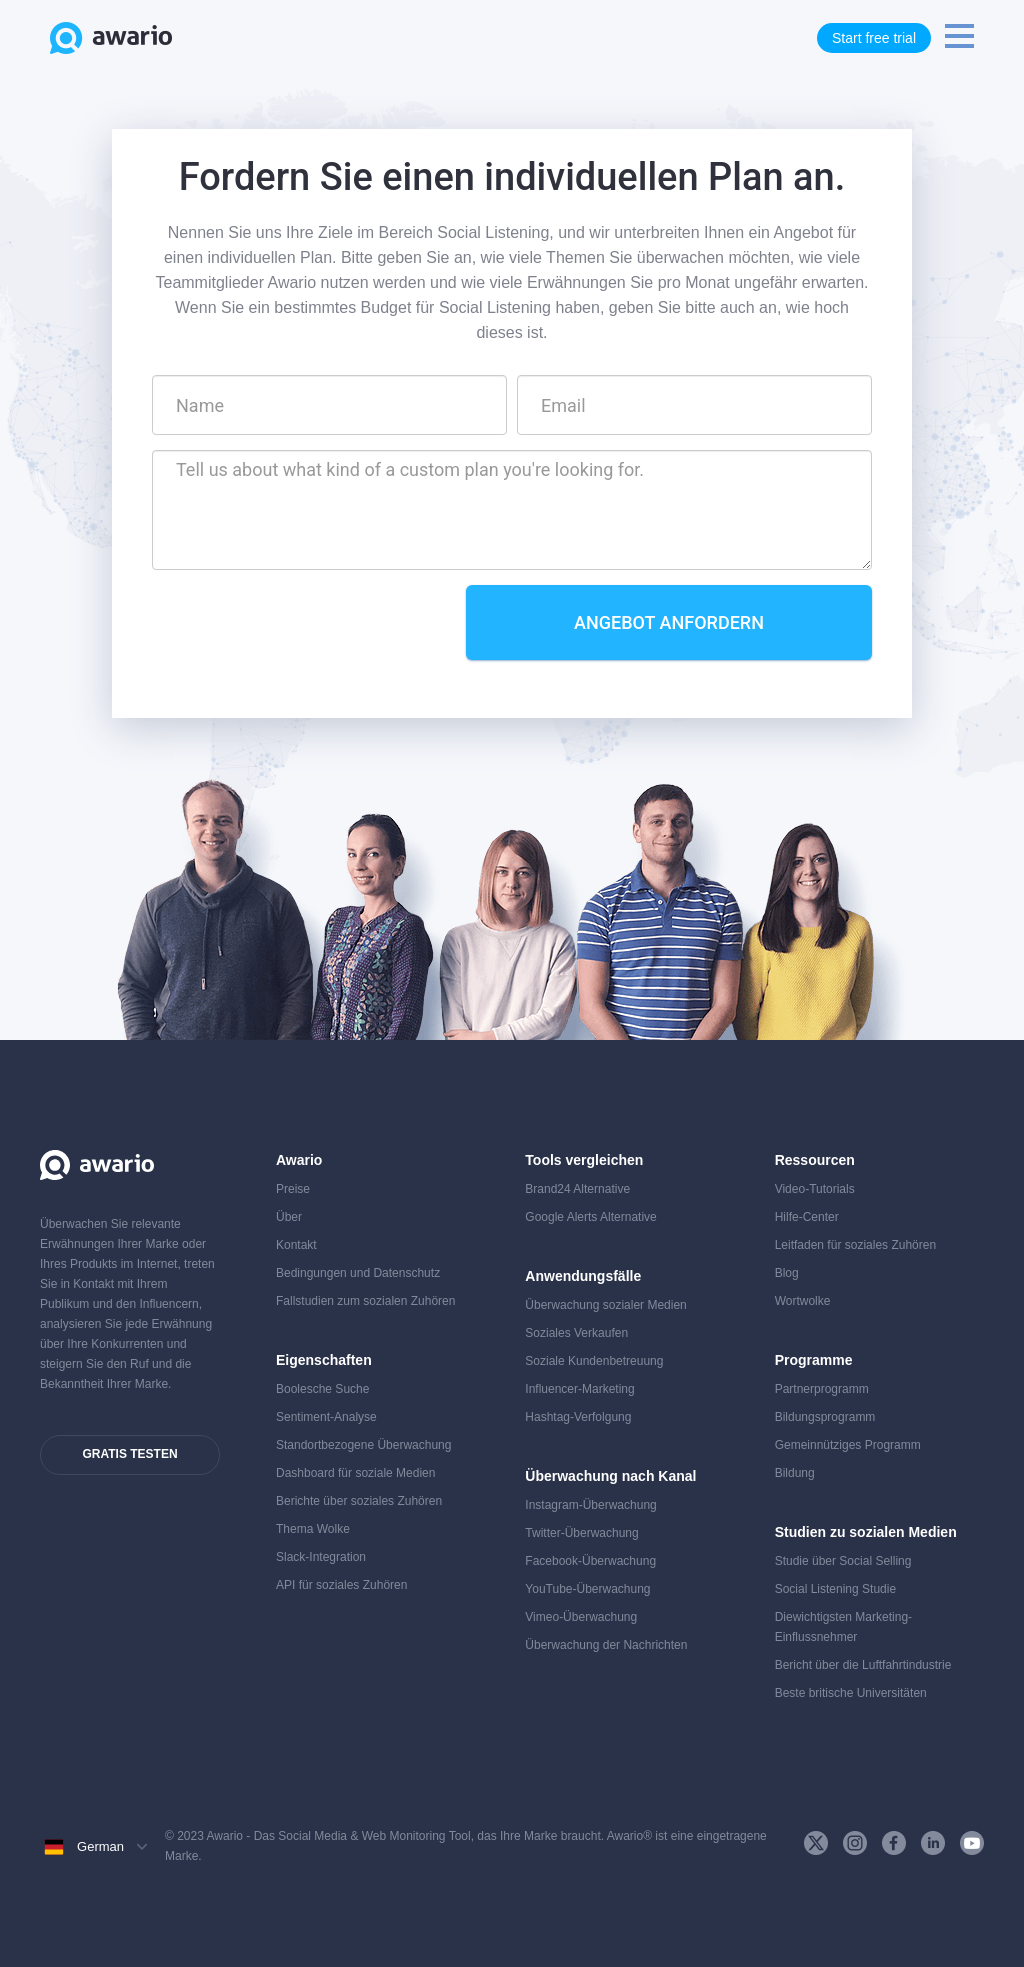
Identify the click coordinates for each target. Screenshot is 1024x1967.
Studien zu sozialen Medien (866, 1532)
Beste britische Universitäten (851, 1693)
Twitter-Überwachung (581, 1533)
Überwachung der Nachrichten (606, 1645)
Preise (293, 1189)
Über (289, 1217)
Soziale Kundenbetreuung (594, 1361)
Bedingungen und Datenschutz (358, 1273)
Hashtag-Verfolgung (578, 1417)
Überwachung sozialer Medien (605, 1305)
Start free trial (874, 38)
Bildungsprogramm (825, 1417)
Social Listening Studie (835, 1589)
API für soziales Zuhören (341, 1585)
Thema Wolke (313, 1529)
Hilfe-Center (807, 1217)
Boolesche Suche (322, 1389)
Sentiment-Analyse (326, 1417)
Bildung (795, 1473)
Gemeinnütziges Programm (848, 1445)
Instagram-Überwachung (590, 1505)
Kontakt (296, 1245)
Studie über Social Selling (843, 1561)
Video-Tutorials (815, 1189)
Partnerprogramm (822, 1389)
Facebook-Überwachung (590, 1561)
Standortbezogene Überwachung (363, 1445)
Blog (787, 1273)
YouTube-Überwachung (587, 1589)
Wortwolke (803, 1301)
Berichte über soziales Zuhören (359, 1501)
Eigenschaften (324, 1360)
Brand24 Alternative (577, 1189)
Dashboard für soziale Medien (355, 1473)
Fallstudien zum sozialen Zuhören (365, 1301)
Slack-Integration (321, 1557)
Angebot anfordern (669, 622)
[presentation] (304, 624)
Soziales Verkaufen (576, 1333)
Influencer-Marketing (579, 1389)
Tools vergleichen (584, 1160)
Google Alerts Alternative (590, 1217)
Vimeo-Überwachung (581, 1617)
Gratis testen (129, 1454)
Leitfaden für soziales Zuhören (855, 1245)
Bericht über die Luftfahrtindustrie (863, 1665)
